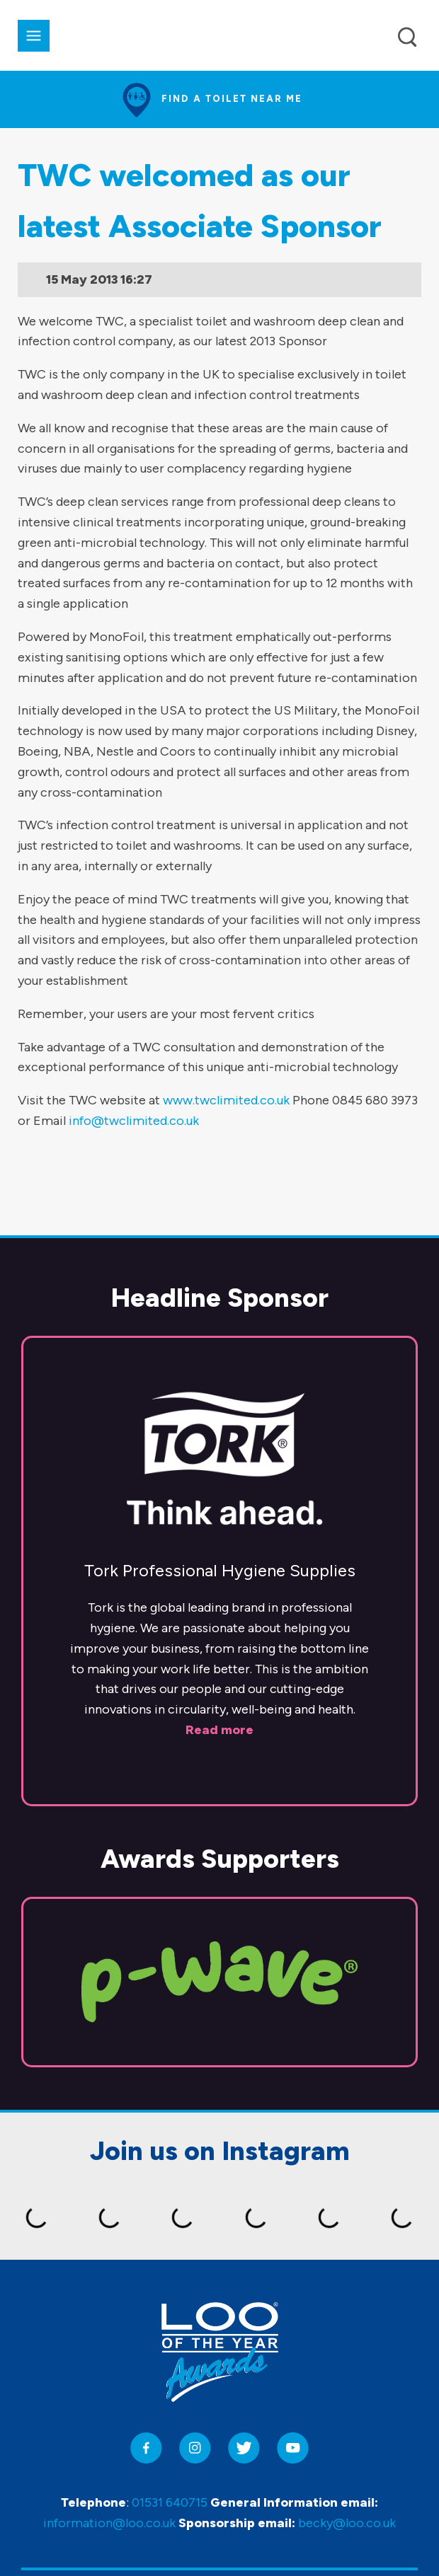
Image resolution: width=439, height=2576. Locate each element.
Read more (219, 1730)
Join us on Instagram (220, 2150)
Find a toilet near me (231, 98)
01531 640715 (169, 2502)
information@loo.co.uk (109, 2523)
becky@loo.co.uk (347, 2523)
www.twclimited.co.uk (226, 1100)
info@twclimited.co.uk (134, 1120)
